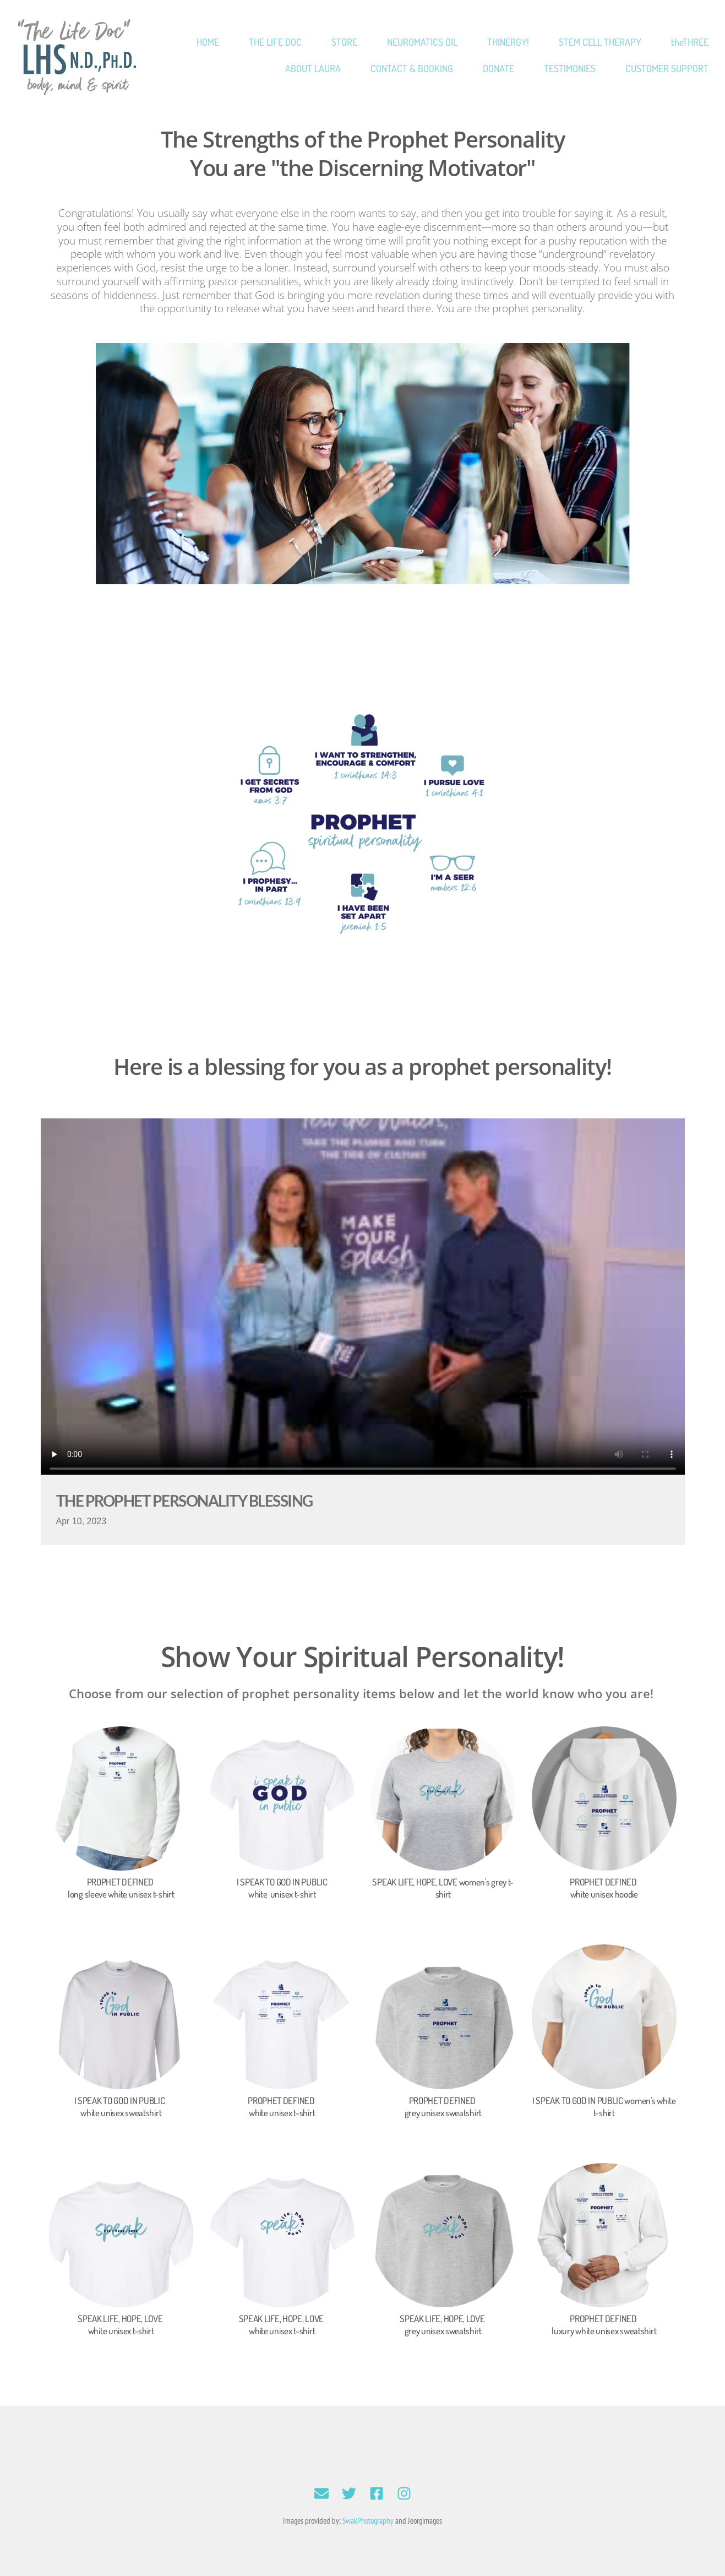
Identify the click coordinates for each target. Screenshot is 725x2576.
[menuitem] (208, 42)
